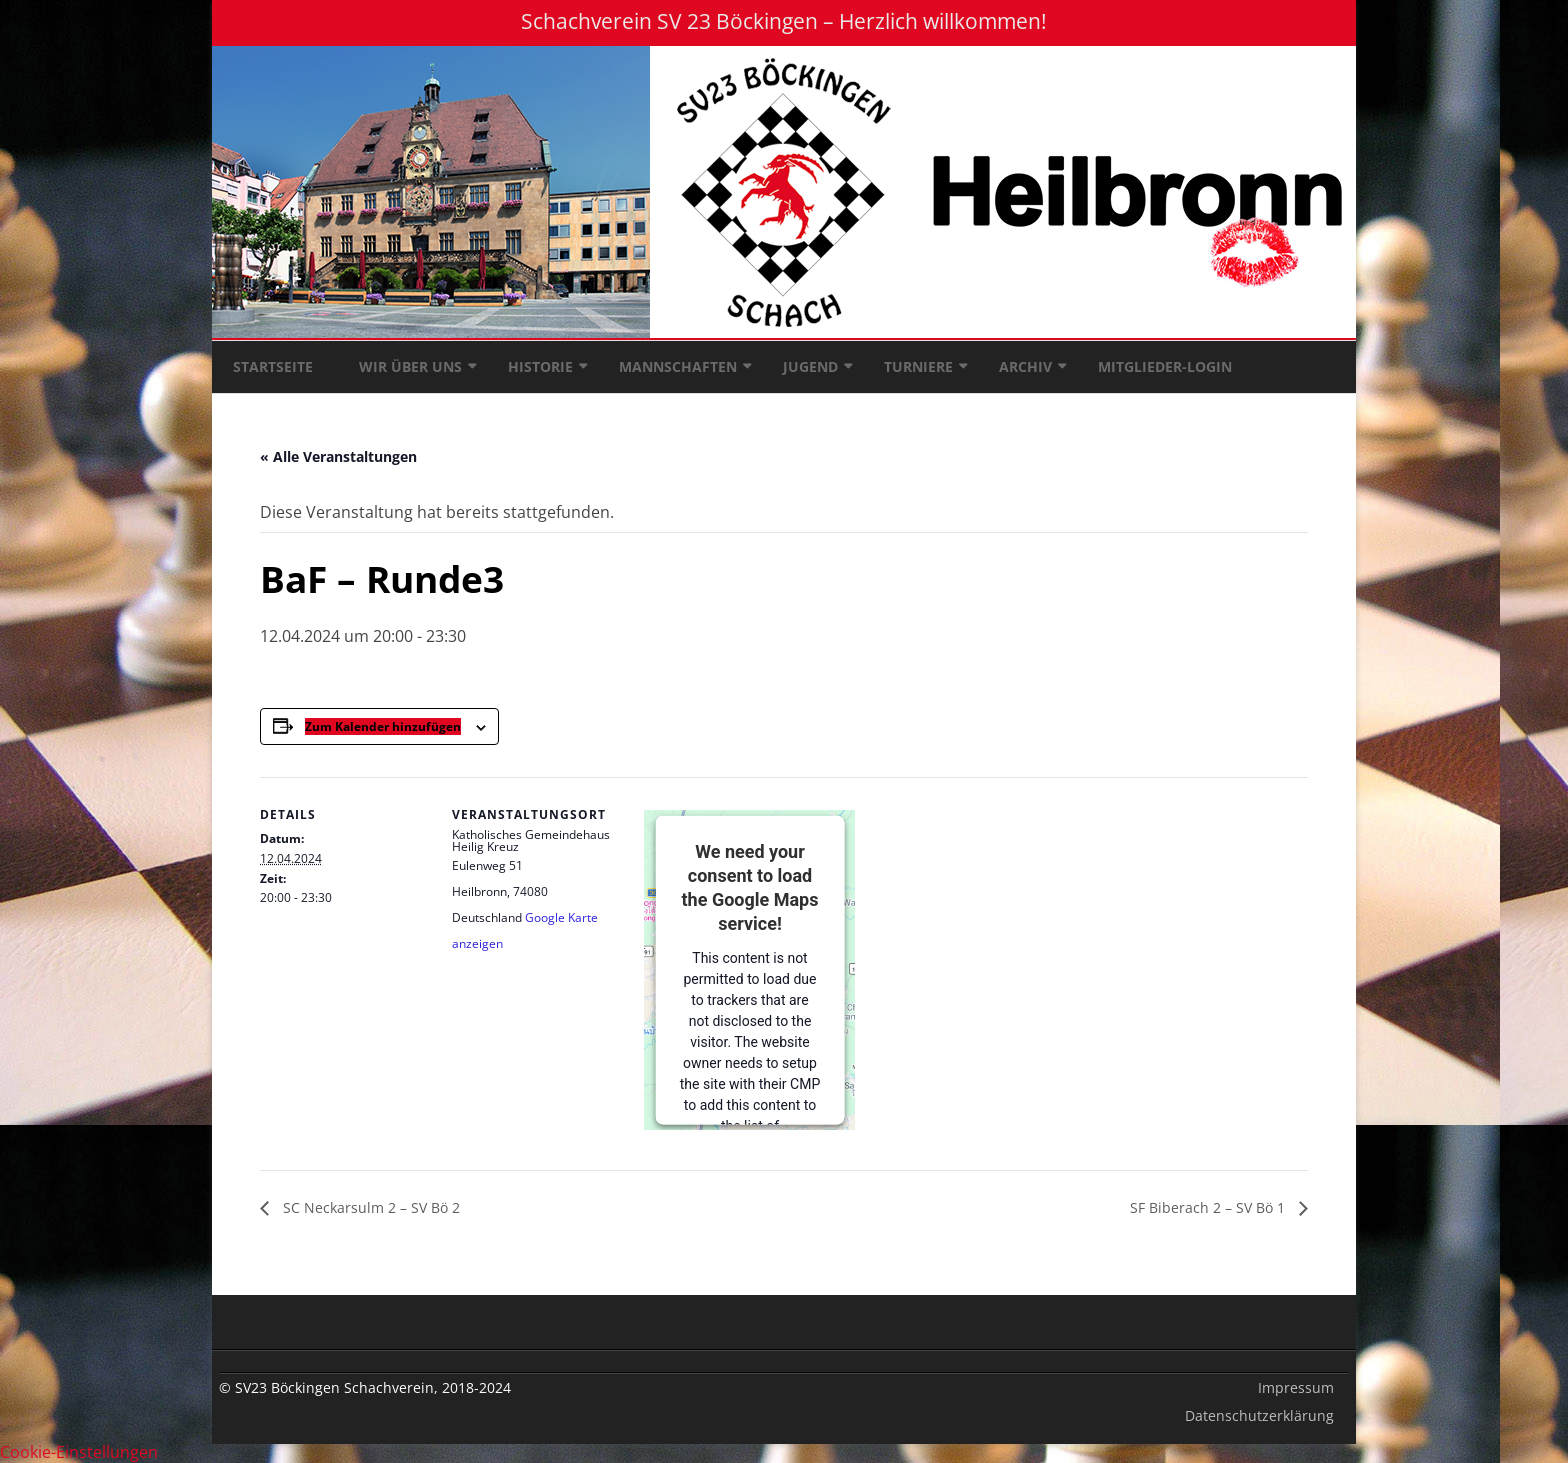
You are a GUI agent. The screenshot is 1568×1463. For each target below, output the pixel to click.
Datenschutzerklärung (1259, 1415)
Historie (540, 366)
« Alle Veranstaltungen (338, 456)
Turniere (918, 366)
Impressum (1296, 1387)
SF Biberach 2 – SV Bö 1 (1209, 1207)
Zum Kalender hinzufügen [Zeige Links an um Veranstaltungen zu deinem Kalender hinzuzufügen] (383, 726)
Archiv (1025, 366)
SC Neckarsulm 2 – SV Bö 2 (369, 1207)
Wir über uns (410, 366)
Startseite (273, 366)
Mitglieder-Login (1165, 366)
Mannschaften (678, 366)
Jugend (810, 366)
